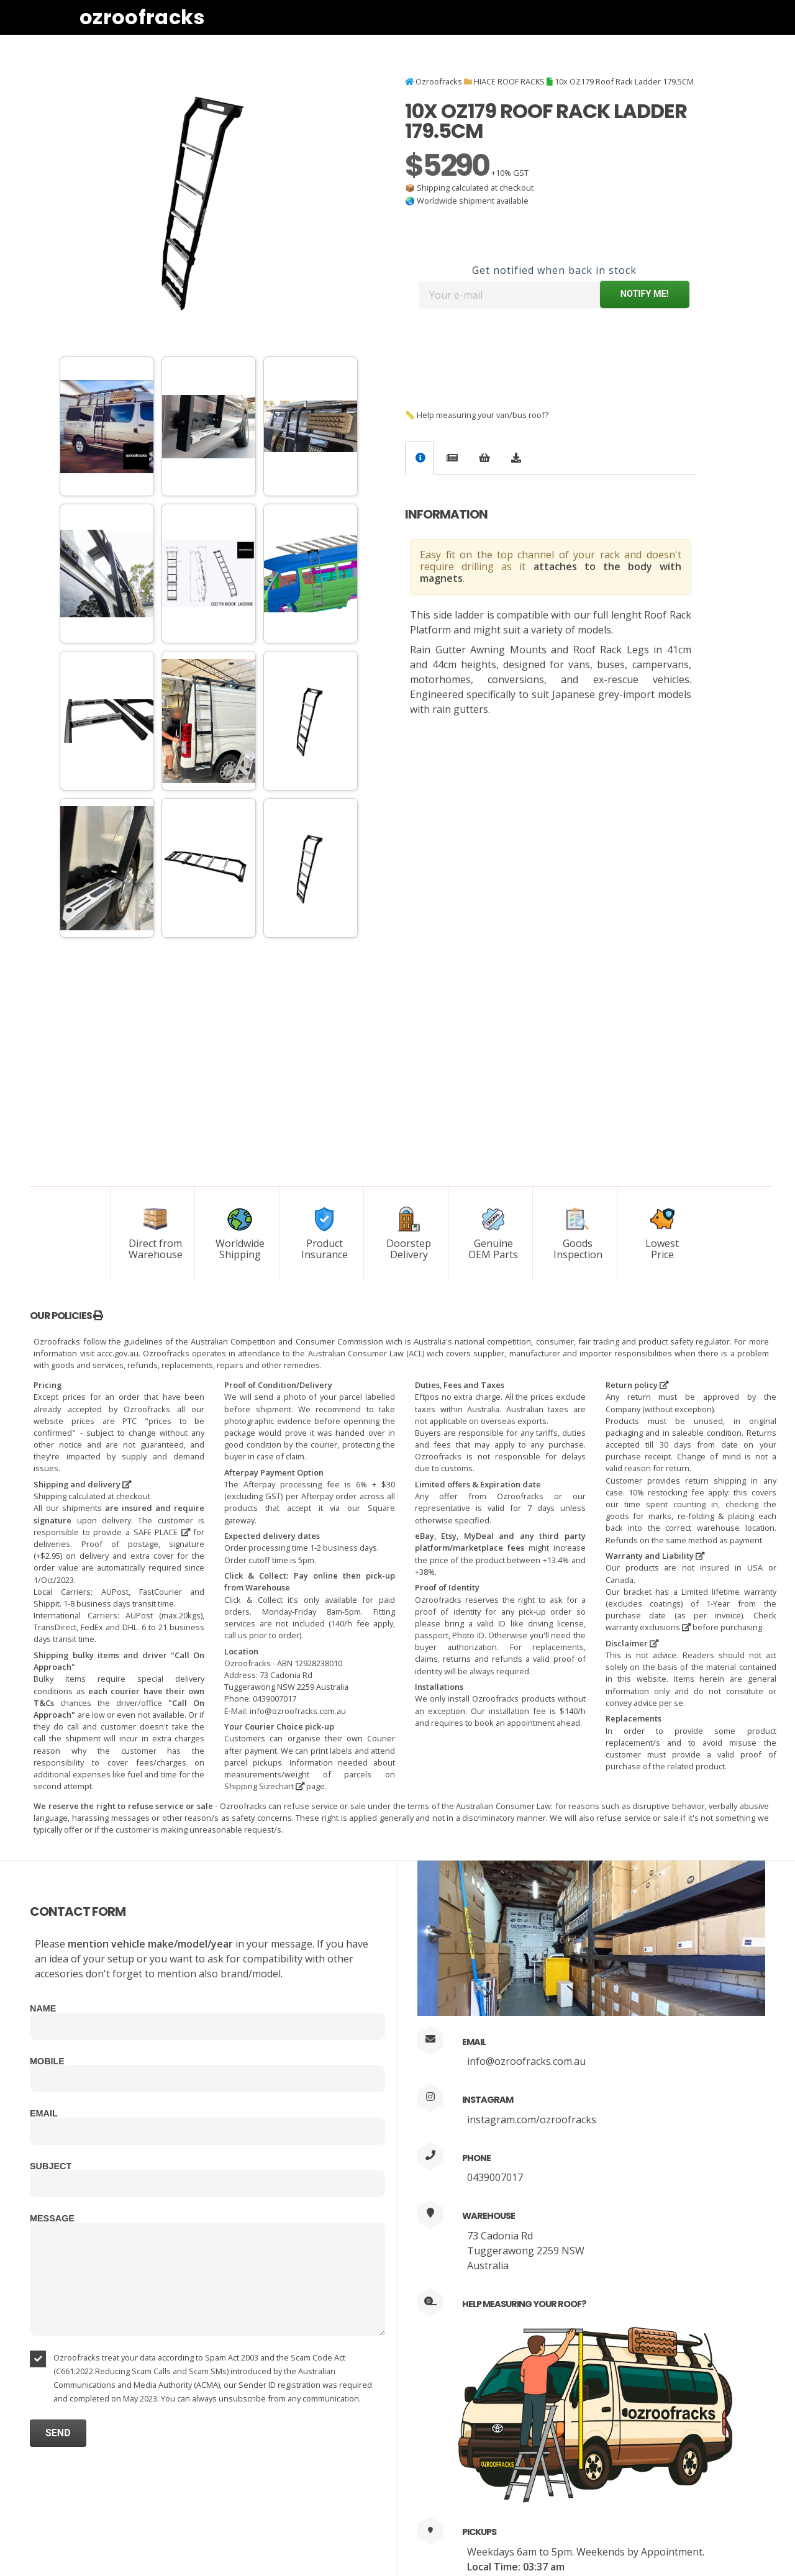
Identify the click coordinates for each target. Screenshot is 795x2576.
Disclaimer (632, 1643)
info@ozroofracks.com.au (526, 2061)
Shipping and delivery (82, 1484)
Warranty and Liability (655, 1555)
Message (52, 2218)
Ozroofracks (142, 17)
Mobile (47, 2061)
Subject (50, 2166)
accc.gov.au (118, 1353)
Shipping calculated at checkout (475, 187)
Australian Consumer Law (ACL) (366, 1353)
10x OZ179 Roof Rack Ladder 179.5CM (624, 81)
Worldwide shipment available (473, 200)
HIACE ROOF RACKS (509, 81)
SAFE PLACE (162, 1532)
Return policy (637, 1384)
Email (44, 2113)
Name (43, 2008)
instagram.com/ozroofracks (531, 2119)
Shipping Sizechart (264, 1786)
